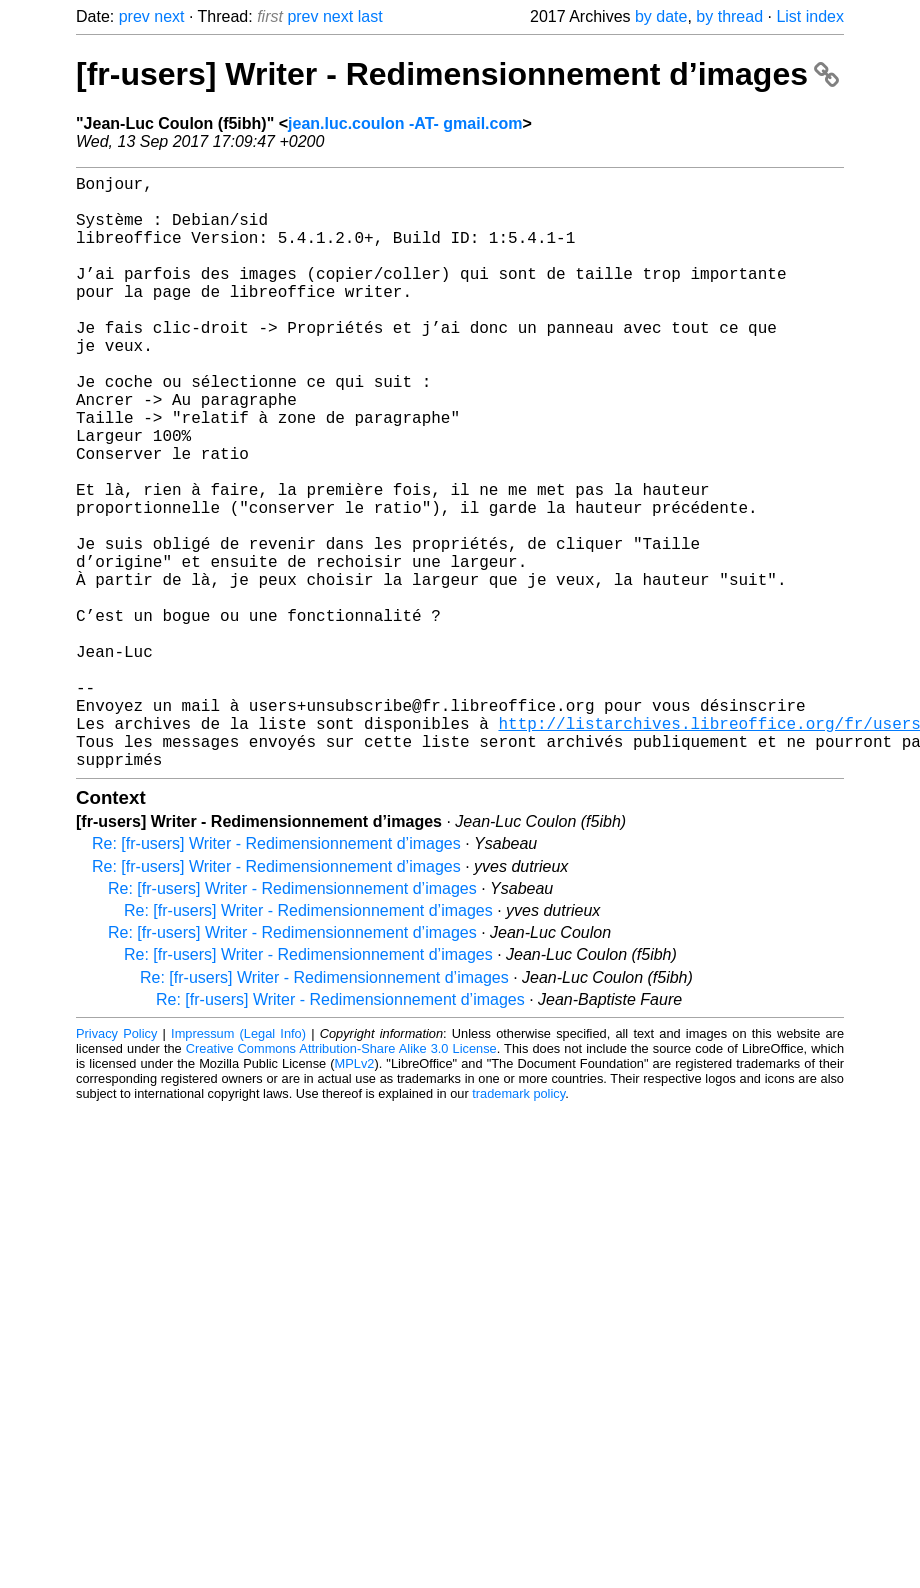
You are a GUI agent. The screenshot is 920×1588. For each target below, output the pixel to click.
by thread (729, 16)
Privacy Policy (116, 1165)
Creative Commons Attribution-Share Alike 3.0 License (341, 1180)
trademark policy (518, 1225)
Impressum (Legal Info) (238, 1165)
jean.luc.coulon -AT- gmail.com (405, 123)
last (370, 16)
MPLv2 (355, 1195)
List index (810, 16)
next (169, 16)
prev (134, 16)
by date (661, 16)
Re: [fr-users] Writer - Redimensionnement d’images (276, 975)
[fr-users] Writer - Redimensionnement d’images (457, 74)
